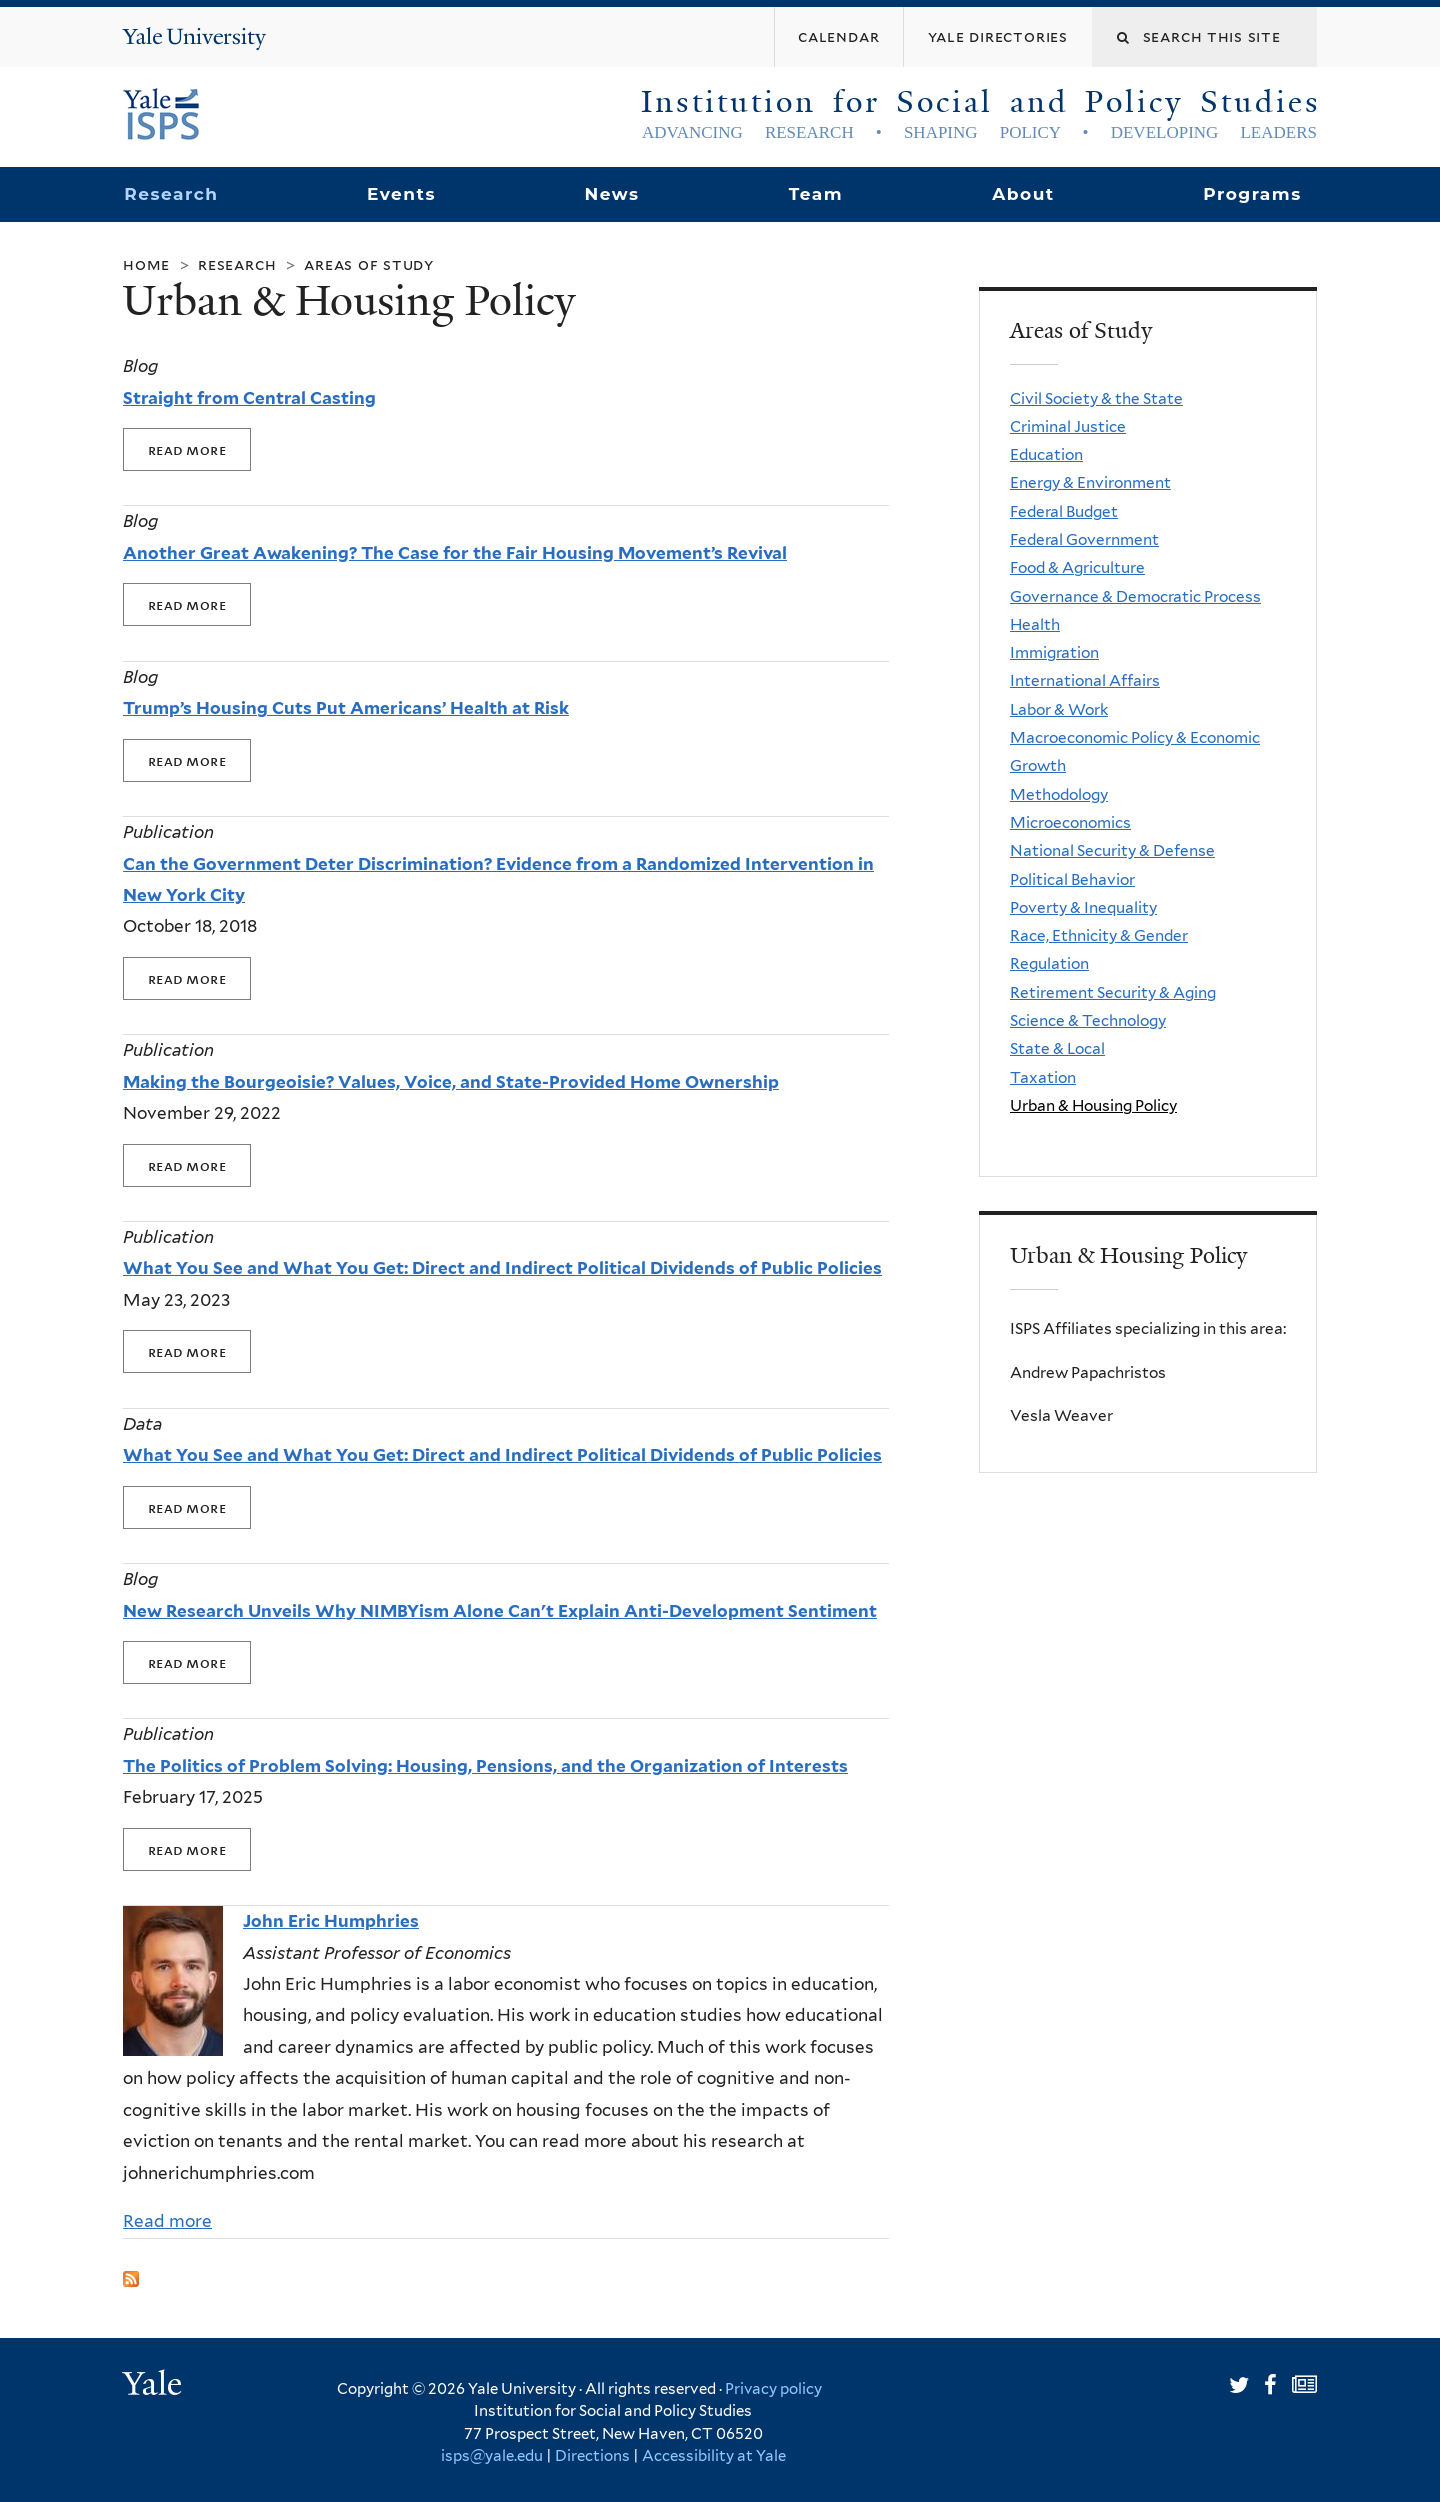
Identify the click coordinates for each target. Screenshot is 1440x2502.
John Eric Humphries (331, 1921)
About (1023, 194)
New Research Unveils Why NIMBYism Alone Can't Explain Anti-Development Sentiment (500, 1611)
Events (401, 194)
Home (146, 264)
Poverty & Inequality (1083, 907)
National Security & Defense (1112, 850)
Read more (167, 2221)
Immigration (1054, 652)
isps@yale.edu (492, 2456)
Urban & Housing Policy (1093, 1105)
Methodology (1059, 794)
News (611, 194)
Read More (187, 449)
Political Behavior (1072, 879)
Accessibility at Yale (714, 2456)
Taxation (1043, 1077)
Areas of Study (369, 264)
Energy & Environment (1090, 482)
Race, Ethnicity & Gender (1099, 935)
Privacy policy (773, 2389)
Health (1035, 624)
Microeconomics (1070, 822)
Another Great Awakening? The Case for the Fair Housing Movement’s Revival (455, 553)
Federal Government (1084, 539)
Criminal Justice (1068, 426)
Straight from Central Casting (249, 398)
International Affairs (1085, 680)
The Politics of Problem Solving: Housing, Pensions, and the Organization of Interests (485, 1766)
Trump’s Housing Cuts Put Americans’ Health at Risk (346, 708)
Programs (1252, 194)
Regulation (1049, 963)
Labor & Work (1059, 709)
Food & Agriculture (1077, 567)
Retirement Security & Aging (1113, 992)
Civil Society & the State (1096, 398)
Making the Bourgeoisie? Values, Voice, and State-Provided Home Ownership (451, 1082)
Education (1046, 454)
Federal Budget (1064, 511)
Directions (592, 2456)
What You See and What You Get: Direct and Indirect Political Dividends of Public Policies (502, 1268)
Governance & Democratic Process (1135, 596)
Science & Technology (1088, 1020)
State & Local (1057, 1048)
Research (171, 194)
